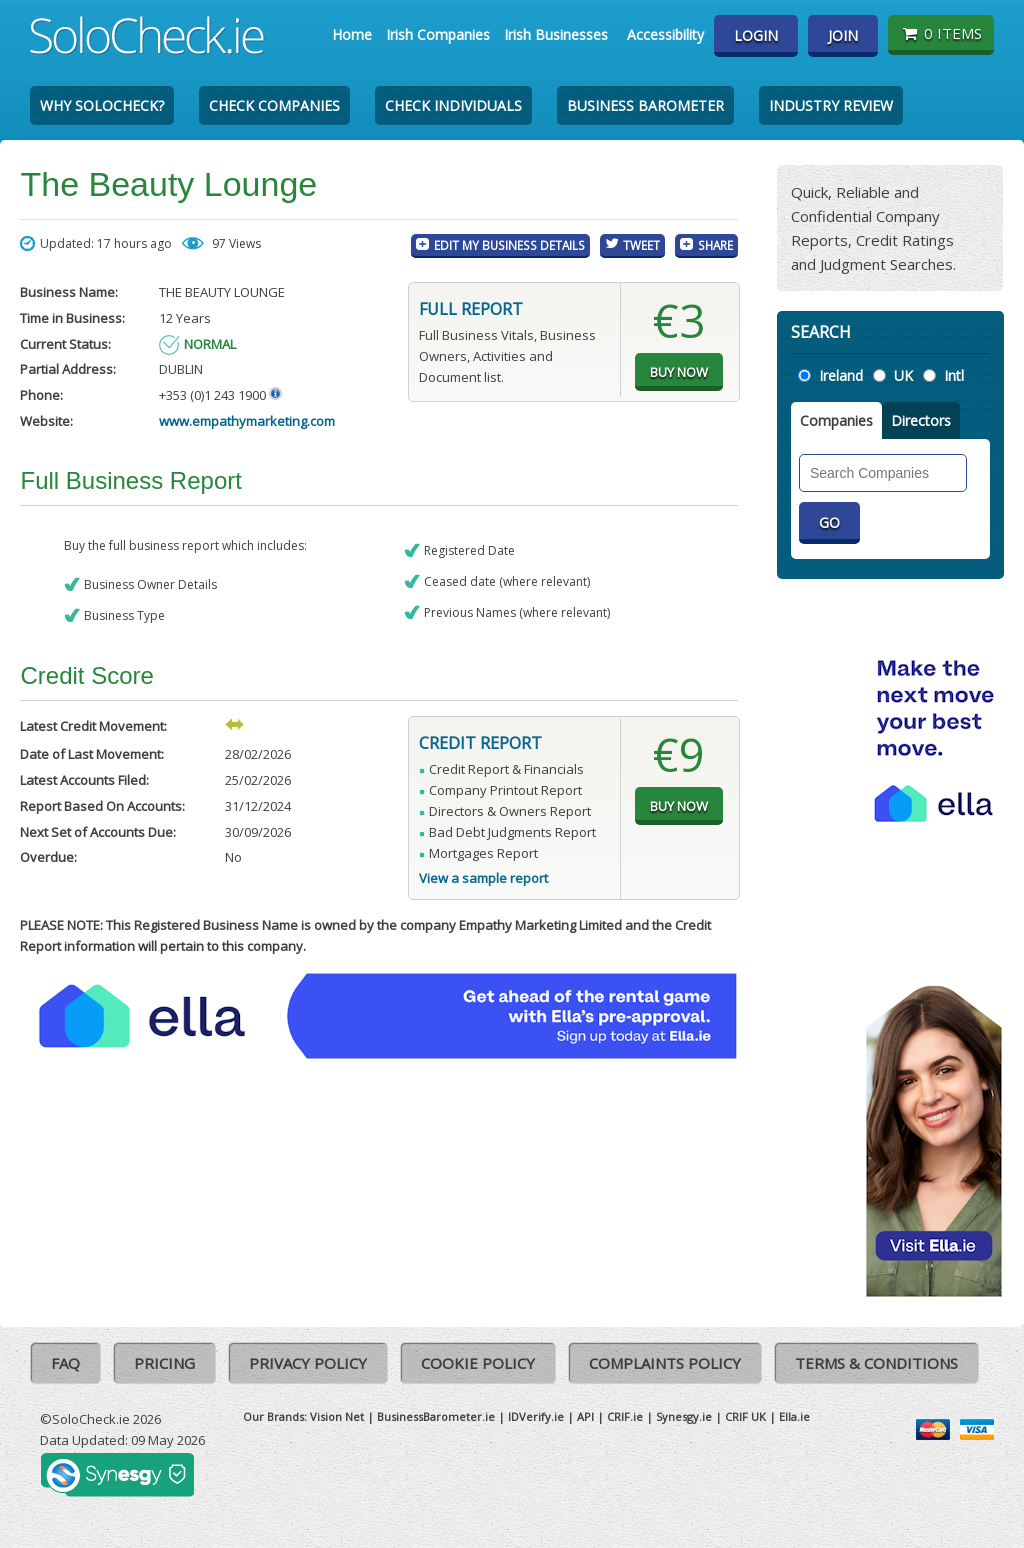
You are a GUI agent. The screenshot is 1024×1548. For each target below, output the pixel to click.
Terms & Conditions (876, 1363)
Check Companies (274, 105)
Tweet (641, 245)
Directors (921, 420)
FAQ (65, 1363)
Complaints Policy (665, 1363)
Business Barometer (645, 105)
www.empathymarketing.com (247, 421)
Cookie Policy (478, 1363)
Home (352, 34)
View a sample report (483, 878)
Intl (954, 375)
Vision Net (337, 1416)
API (585, 1416)
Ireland (841, 375)
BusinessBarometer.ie (436, 1416)
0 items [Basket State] (940, 33)
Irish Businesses (556, 34)
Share (715, 245)
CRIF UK (745, 1416)
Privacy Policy (308, 1363)
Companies (836, 420)
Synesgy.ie (684, 1416)
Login (756, 35)
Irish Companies (438, 34)
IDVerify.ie (536, 1416)
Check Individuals (453, 105)
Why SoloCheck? (102, 105)
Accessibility (665, 34)
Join (843, 35)
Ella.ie (794, 1416)
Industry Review (831, 105)
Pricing (164, 1363)
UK (903, 375)
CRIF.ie (625, 1416)
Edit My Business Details (509, 245)
